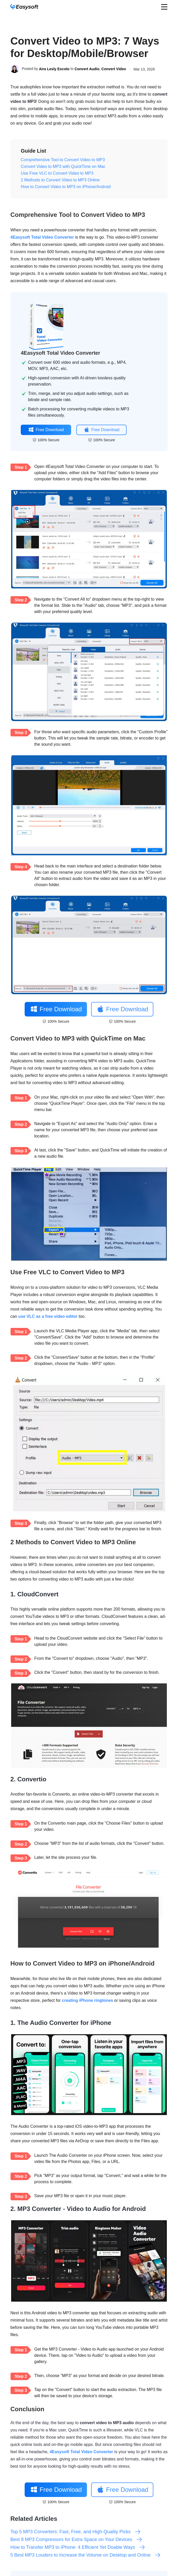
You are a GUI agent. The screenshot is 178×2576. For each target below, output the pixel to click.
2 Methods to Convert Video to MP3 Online (60, 180)
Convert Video (113, 69)
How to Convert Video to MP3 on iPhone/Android (66, 186)
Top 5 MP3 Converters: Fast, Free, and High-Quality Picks (75, 2532)
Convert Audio (86, 69)
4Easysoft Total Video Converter (42, 237)
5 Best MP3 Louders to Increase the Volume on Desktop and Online (85, 2555)
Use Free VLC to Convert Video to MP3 (57, 173)
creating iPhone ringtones (87, 2000)
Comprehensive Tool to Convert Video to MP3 (63, 160)
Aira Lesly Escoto (54, 69)
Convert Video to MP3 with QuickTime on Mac (63, 166)
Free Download (46, 429)
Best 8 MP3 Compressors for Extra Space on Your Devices (76, 2539)
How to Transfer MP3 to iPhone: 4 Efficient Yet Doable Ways (77, 2547)
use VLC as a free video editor (48, 1316)
